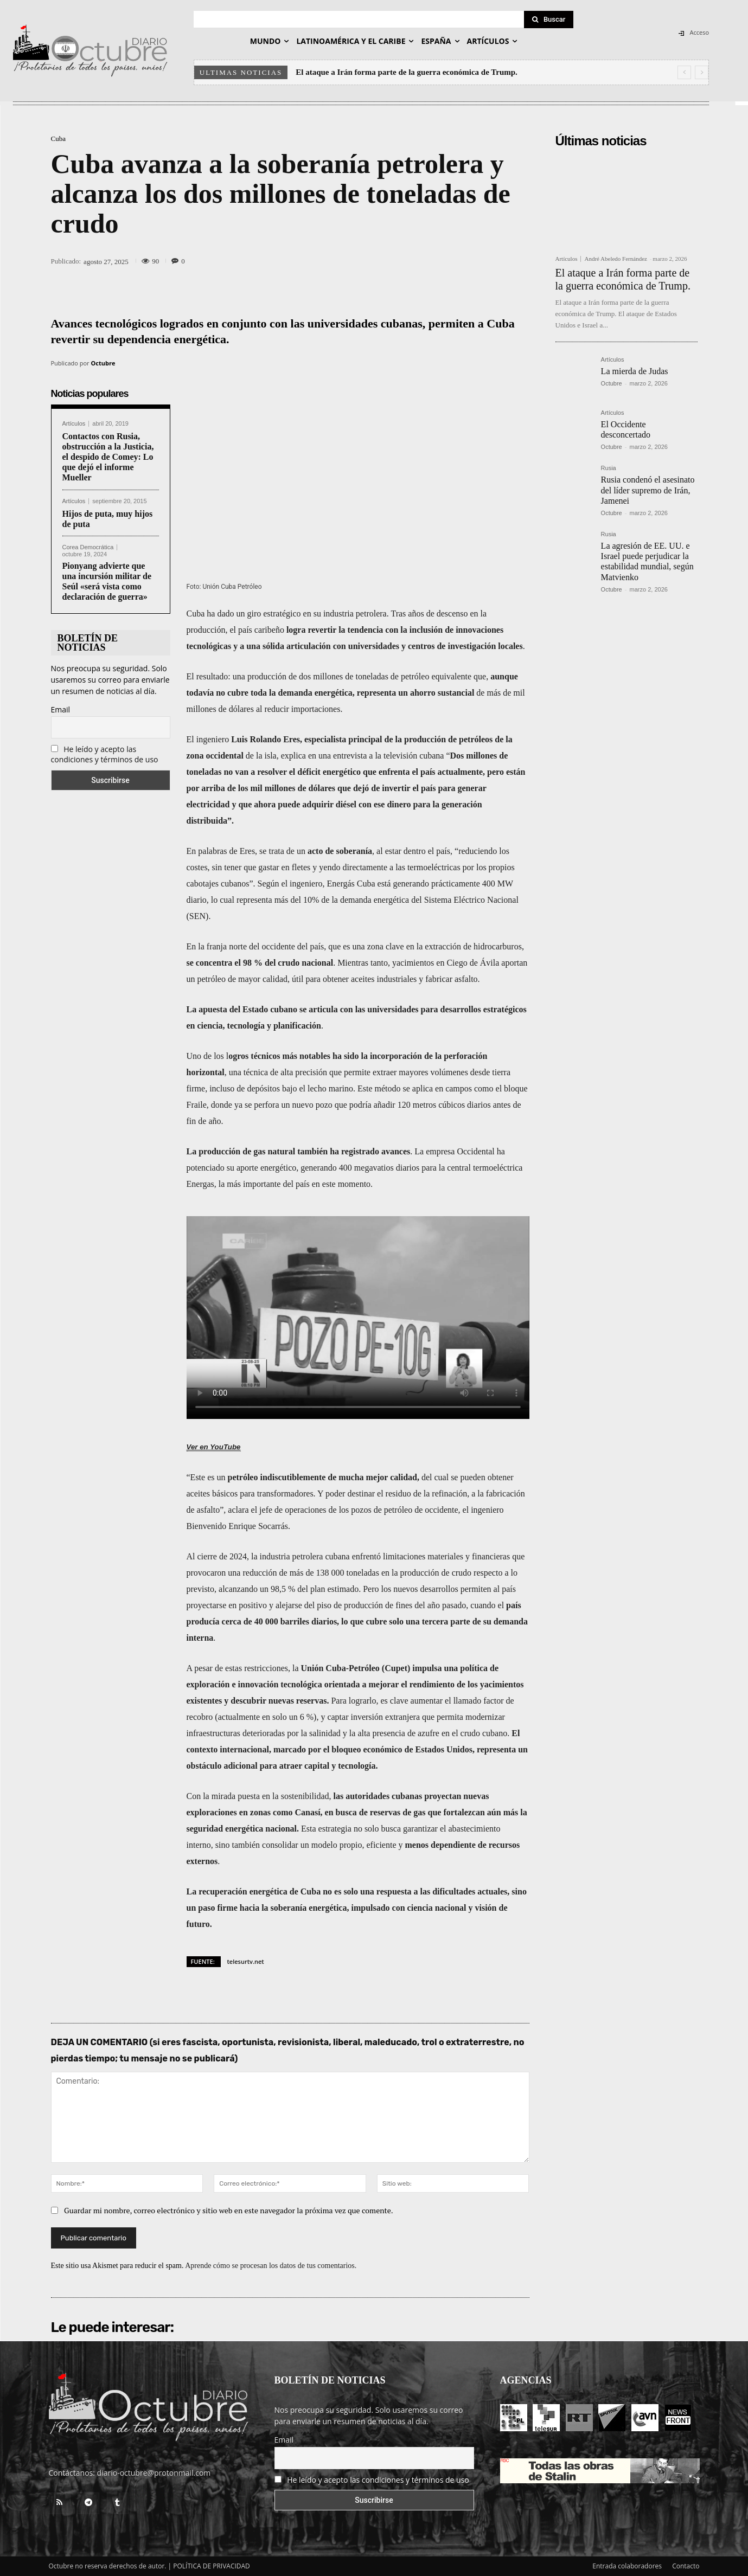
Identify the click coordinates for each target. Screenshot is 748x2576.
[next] (701, 72)
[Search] (549, 19)
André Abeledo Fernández (615, 258)
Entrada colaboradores (627, 2566)
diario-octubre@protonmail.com (154, 2473)
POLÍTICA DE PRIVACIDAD (211, 2566)
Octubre (103, 363)
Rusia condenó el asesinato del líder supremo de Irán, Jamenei (648, 490)
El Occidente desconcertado (626, 429)
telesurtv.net (245, 1961)
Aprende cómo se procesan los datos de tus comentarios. (270, 2266)
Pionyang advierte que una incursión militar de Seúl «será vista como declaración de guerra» (107, 581)
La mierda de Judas (634, 371)
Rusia (608, 468)
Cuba (58, 138)
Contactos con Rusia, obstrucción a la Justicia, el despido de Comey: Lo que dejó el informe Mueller (108, 457)
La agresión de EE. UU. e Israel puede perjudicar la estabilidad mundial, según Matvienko (647, 561)
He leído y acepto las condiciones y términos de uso (104, 754)
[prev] (684, 72)
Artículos (74, 424)
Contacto (685, 2566)
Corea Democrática (88, 547)
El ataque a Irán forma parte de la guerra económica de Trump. (406, 72)
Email (61, 709)
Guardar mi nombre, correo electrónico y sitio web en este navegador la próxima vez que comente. (228, 2210)
